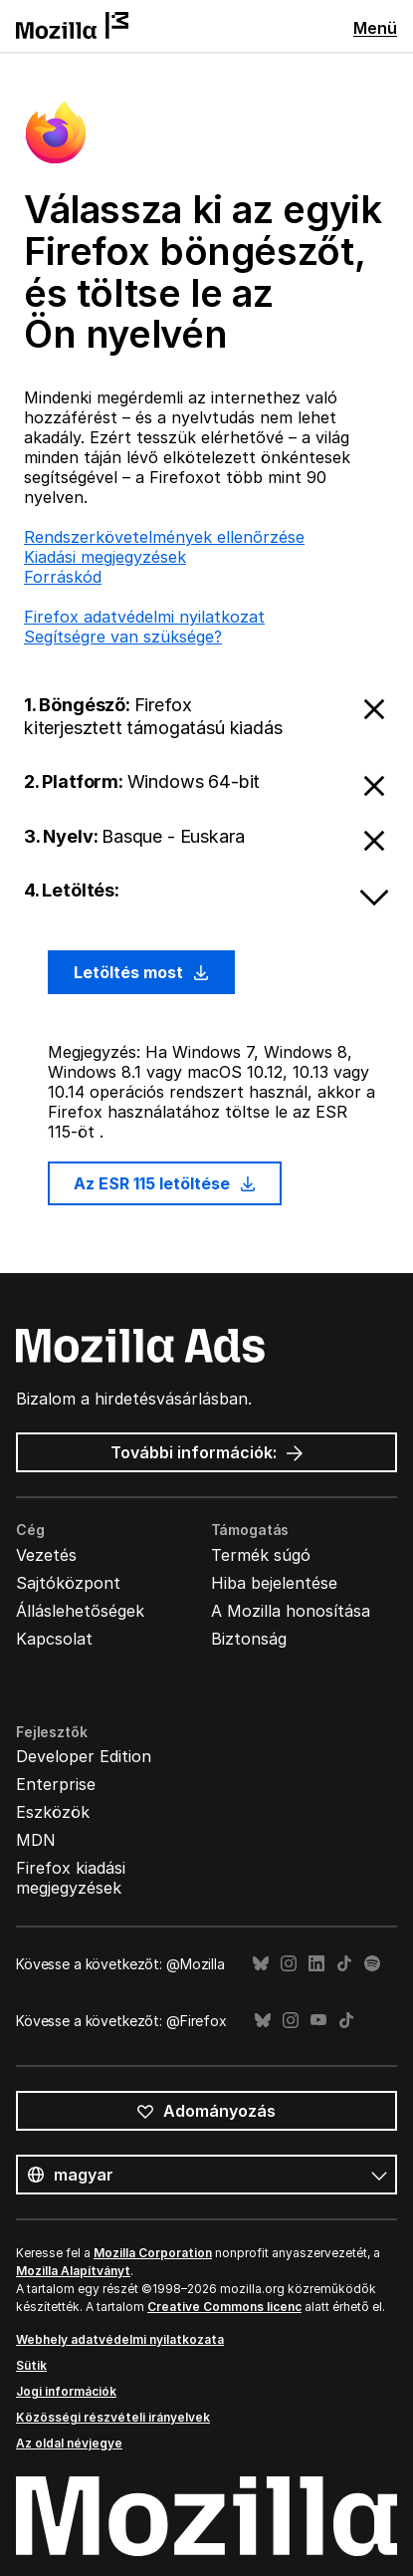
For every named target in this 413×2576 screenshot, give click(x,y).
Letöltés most (141, 972)
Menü (375, 28)
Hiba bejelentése (274, 1583)
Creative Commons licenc (224, 2306)
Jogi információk (66, 2391)
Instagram (289, 1963)
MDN (36, 1840)
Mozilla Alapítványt (73, 2270)
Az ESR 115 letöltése (165, 1183)
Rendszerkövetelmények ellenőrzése (164, 537)
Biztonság (249, 1639)
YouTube (318, 2020)
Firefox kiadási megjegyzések (70, 1878)
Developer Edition (83, 1756)
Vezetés (46, 1555)
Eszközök (53, 1812)
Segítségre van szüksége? (123, 636)
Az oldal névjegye (69, 2443)
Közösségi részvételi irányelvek (113, 2417)
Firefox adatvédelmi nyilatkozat (144, 617)
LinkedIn (316, 1963)
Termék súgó (260, 1555)
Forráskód (63, 577)
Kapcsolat (54, 1639)
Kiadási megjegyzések (105, 557)
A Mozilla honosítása (290, 1611)
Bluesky (261, 1963)
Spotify (372, 1963)
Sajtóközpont (68, 1583)
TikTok (344, 1963)
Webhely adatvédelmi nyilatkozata (120, 2339)
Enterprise (56, 1784)
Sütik (31, 2365)
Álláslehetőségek (80, 1611)
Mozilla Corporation (153, 2252)
